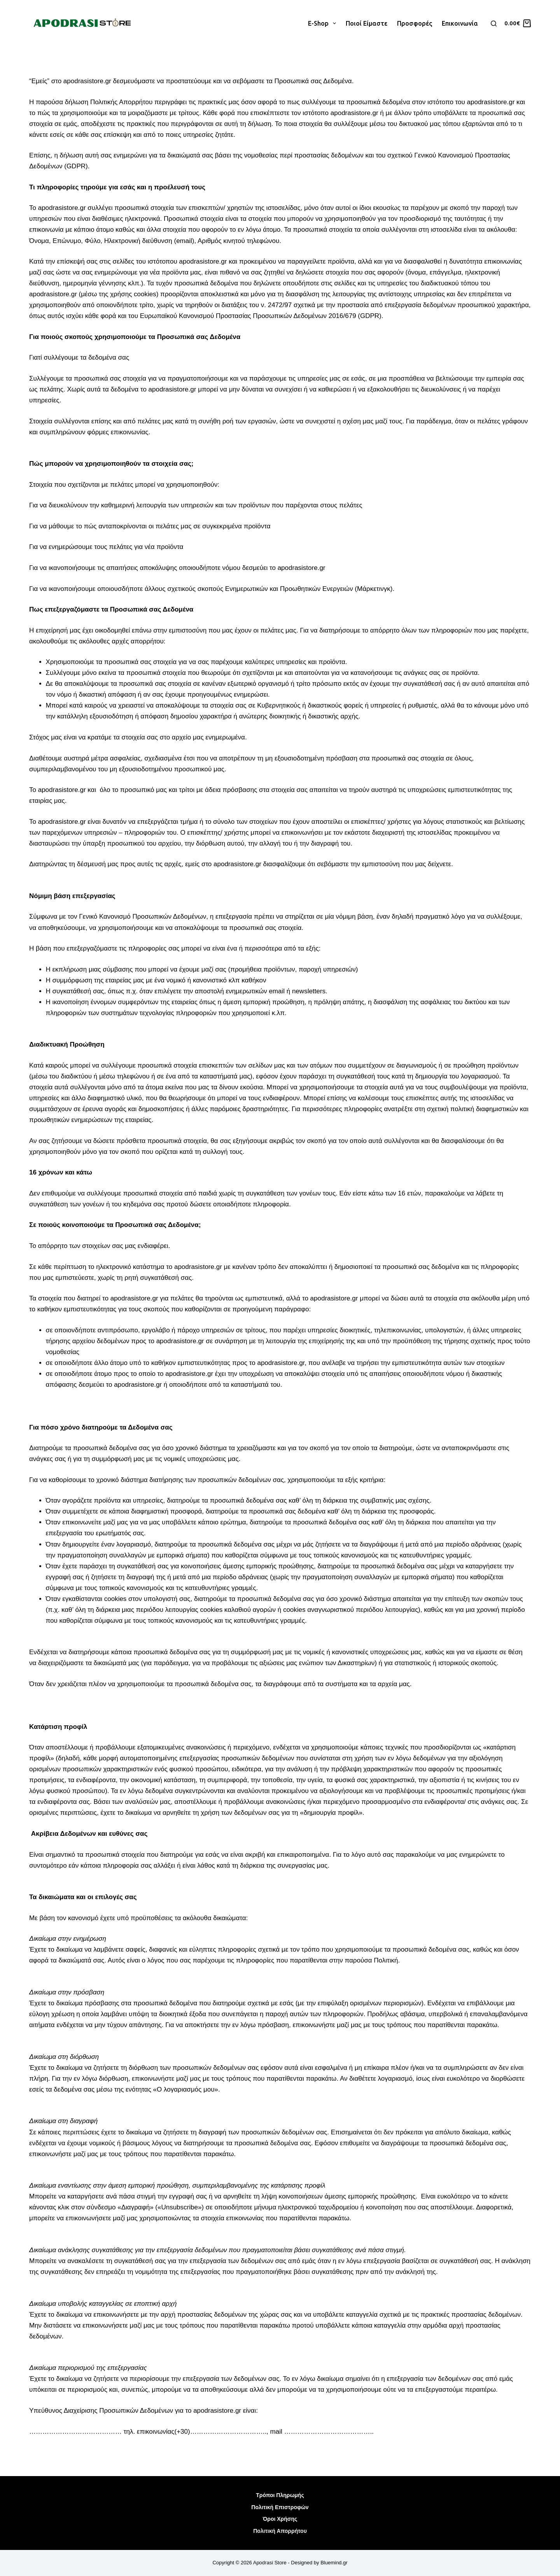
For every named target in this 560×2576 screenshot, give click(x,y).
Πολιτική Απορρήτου (280, 2531)
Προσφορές (414, 23)
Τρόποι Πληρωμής (280, 2495)
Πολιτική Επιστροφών (279, 2507)
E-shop (323, 23)
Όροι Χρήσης (280, 2519)
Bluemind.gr (333, 2563)
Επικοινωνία (460, 23)
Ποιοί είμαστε (366, 23)
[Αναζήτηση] (494, 23)
